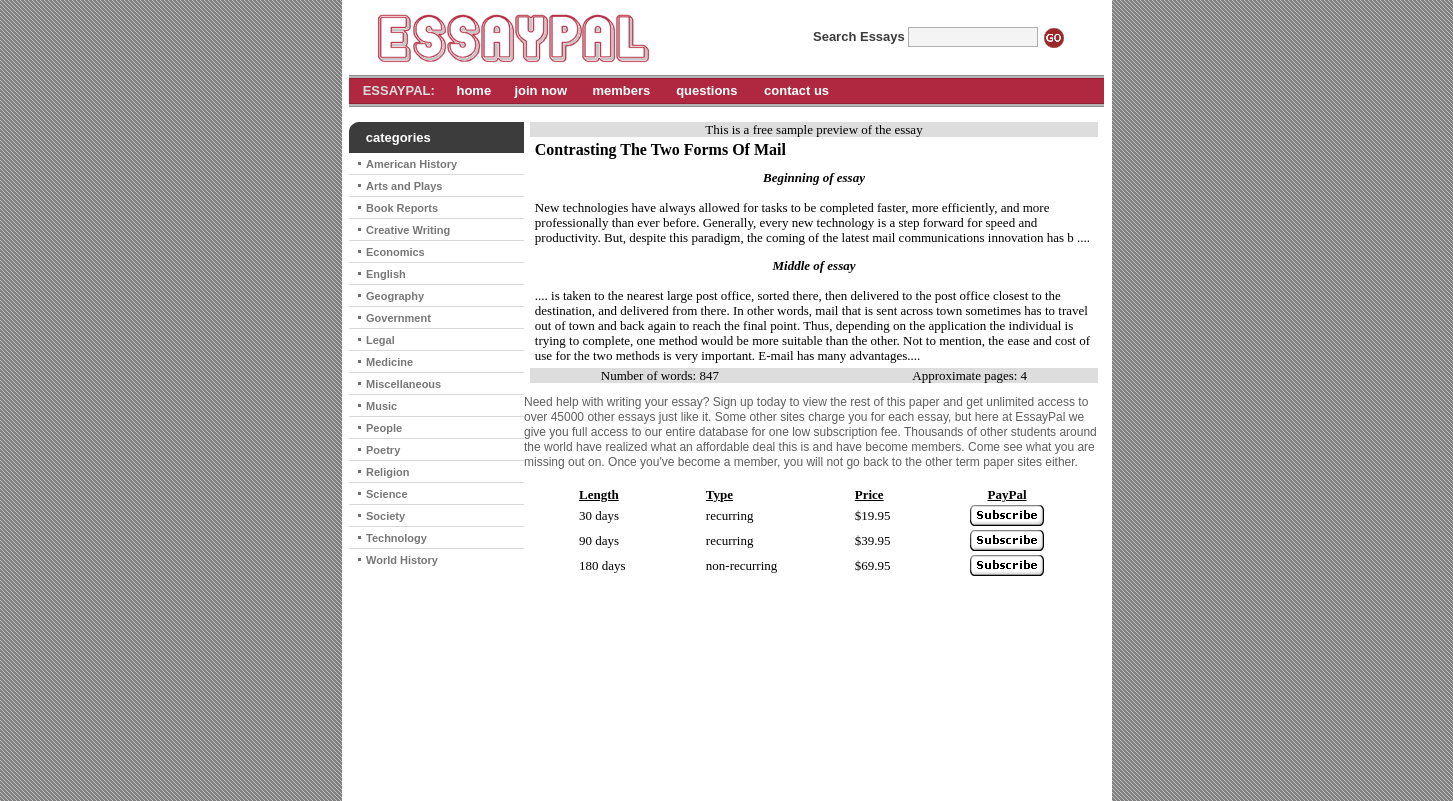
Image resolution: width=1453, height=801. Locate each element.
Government (398, 318)
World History (402, 560)
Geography (395, 296)
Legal (380, 340)
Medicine (389, 362)
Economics (395, 252)
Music (381, 406)
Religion (387, 472)
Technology (396, 538)
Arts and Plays (404, 186)
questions (706, 90)
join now (540, 90)
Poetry (383, 450)
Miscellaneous (403, 384)
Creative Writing (408, 230)
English (386, 274)
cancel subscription (804, 760)
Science (387, 494)
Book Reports (402, 208)
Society (385, 516)
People (384, 428)
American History (411, 164)
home (473, 90)
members (621, 90)
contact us (796, 90)
